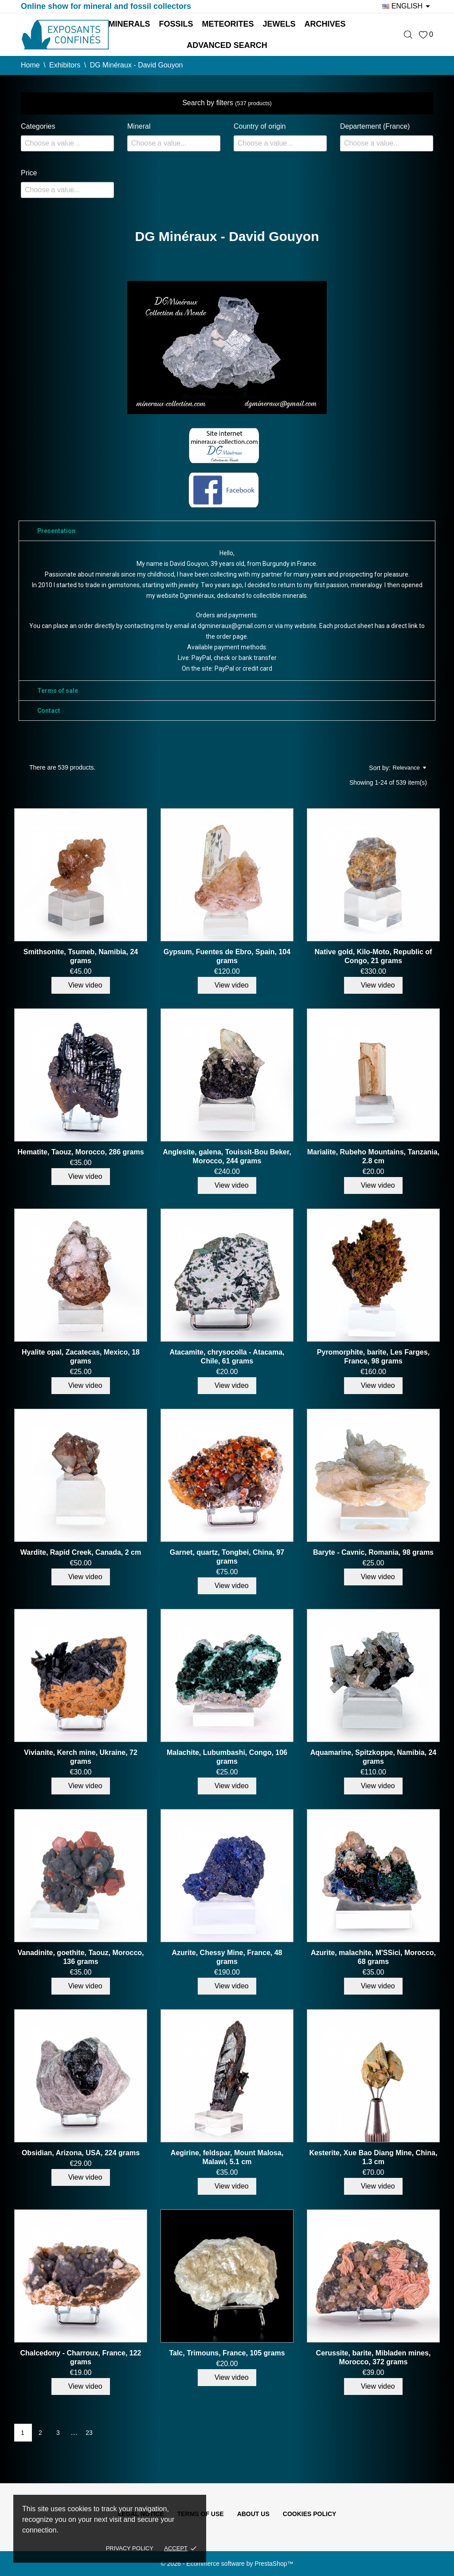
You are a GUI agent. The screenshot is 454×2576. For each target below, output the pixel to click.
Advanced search (227, 45)
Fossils (176, 24)
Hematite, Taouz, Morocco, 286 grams (80, 1152)
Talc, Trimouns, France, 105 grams (227, 2353)
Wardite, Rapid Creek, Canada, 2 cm (80, 1552)
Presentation (56, 530)
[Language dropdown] (407, 6)
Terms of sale (57, 690)
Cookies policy (310, 2513)
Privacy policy (129, 2548)
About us (253, 2513)
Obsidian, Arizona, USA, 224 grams (81, 2153)
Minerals (129, 24)
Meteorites (228, 24)
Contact (48, 710)
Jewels (279, 24)
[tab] (227, 531)
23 (89, 2432)
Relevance (409, 768)
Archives (325, 24)
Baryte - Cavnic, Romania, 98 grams (373, 1552)
